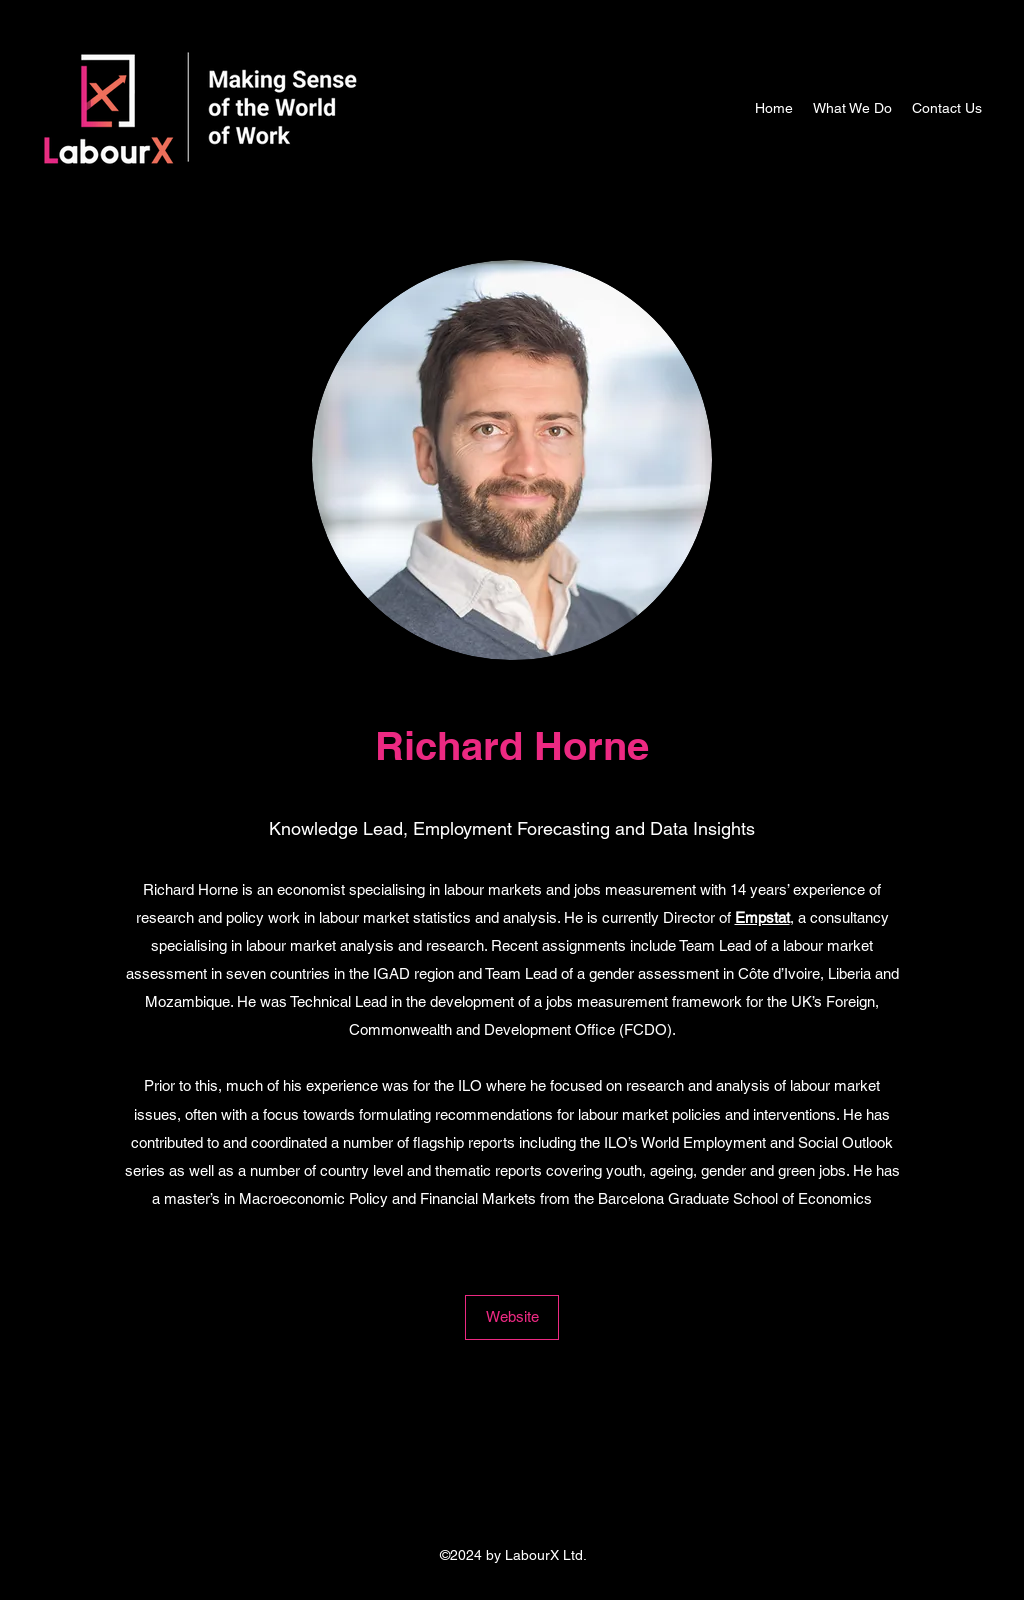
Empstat (762, 917)
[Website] (512, 1317)
